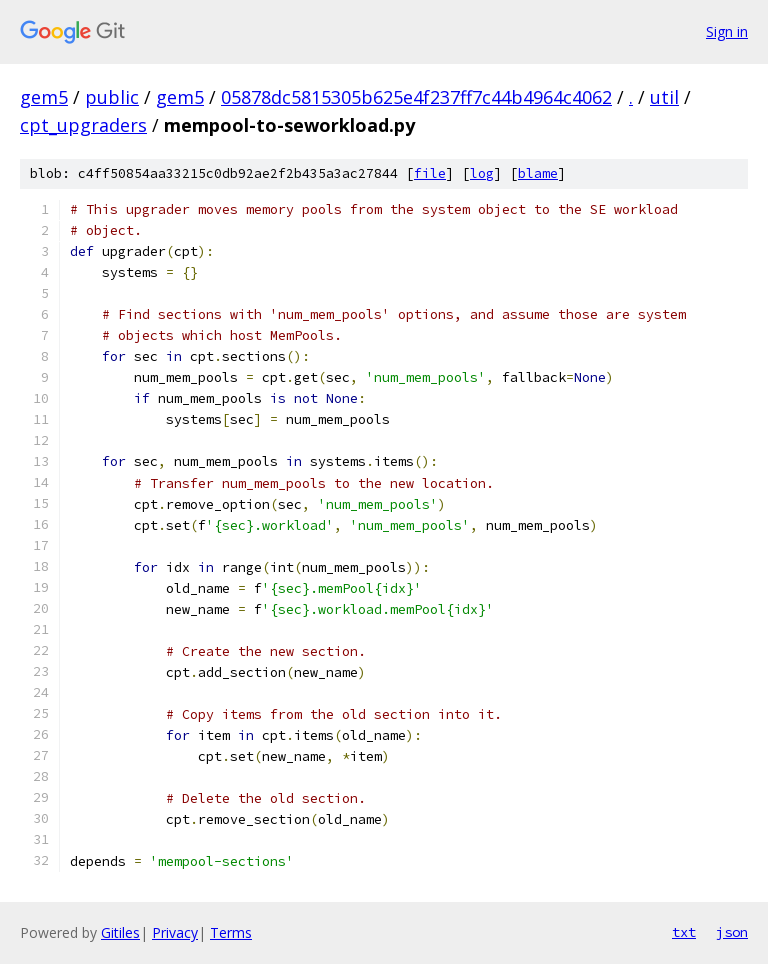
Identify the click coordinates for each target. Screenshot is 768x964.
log (482, 173)
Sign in (727, 31)
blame (538, 173)
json (732, 932)
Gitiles (120, 932)
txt (684, 932)
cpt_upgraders (83, 125)
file (430, 173)
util (664, 97)
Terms (231, 932)
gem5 (44, 97)
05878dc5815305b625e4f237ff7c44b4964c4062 (416, 97)
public (112, 97)
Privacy (175, 932)
